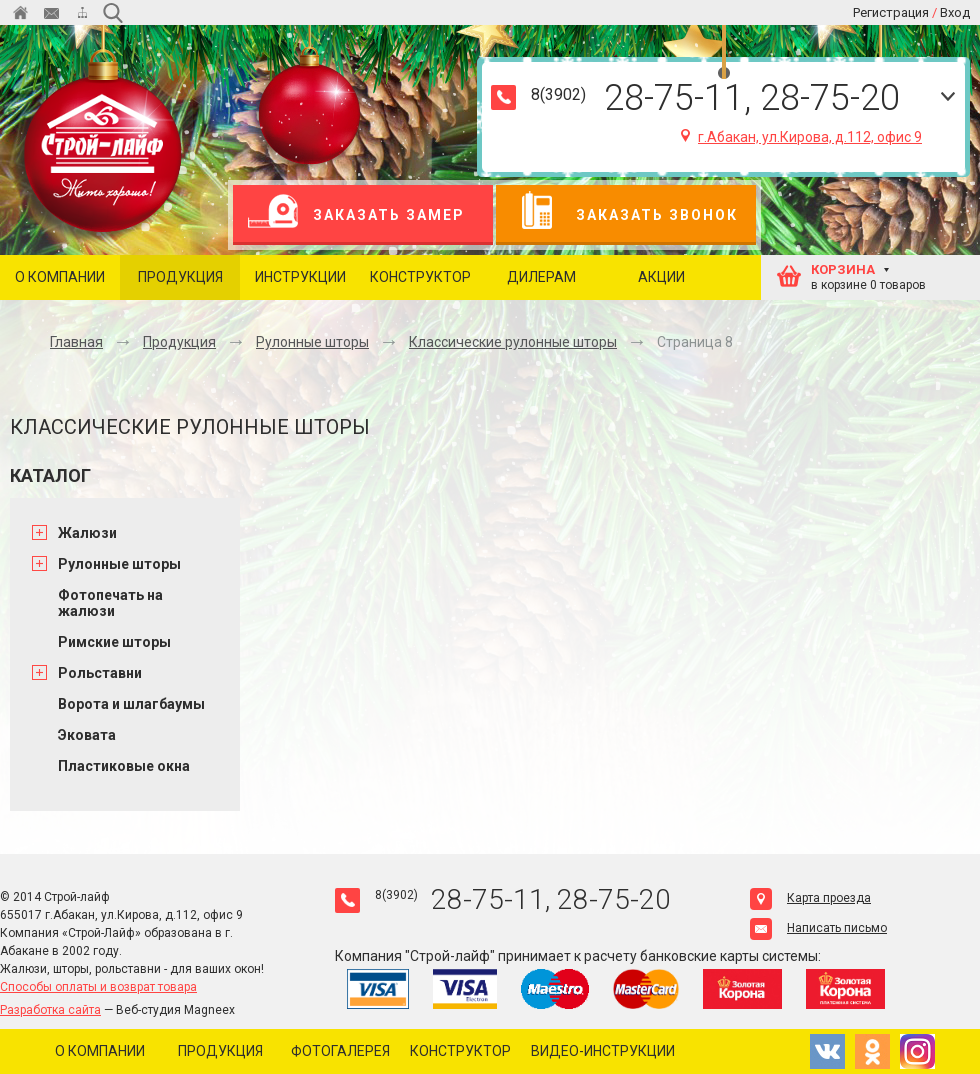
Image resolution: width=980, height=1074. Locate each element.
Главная (76, 342)
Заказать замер (356, 215)
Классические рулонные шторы (513, 342)
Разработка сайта (50, 1010)
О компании (60, 277)
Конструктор (420, 277)
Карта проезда (810, 898)
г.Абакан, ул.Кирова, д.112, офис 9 (801, 137)
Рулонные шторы (312, 342)
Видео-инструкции (603, 1051)
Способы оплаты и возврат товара (98, 987)
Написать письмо (818, 928)
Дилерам (541, 277)
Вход (955, 12)
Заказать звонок (624, 215)
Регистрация (891, 12)
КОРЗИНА (843, 269)
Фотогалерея (340, 1051)
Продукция (180, 277)
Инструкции (300, 277)
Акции (661, 277)
